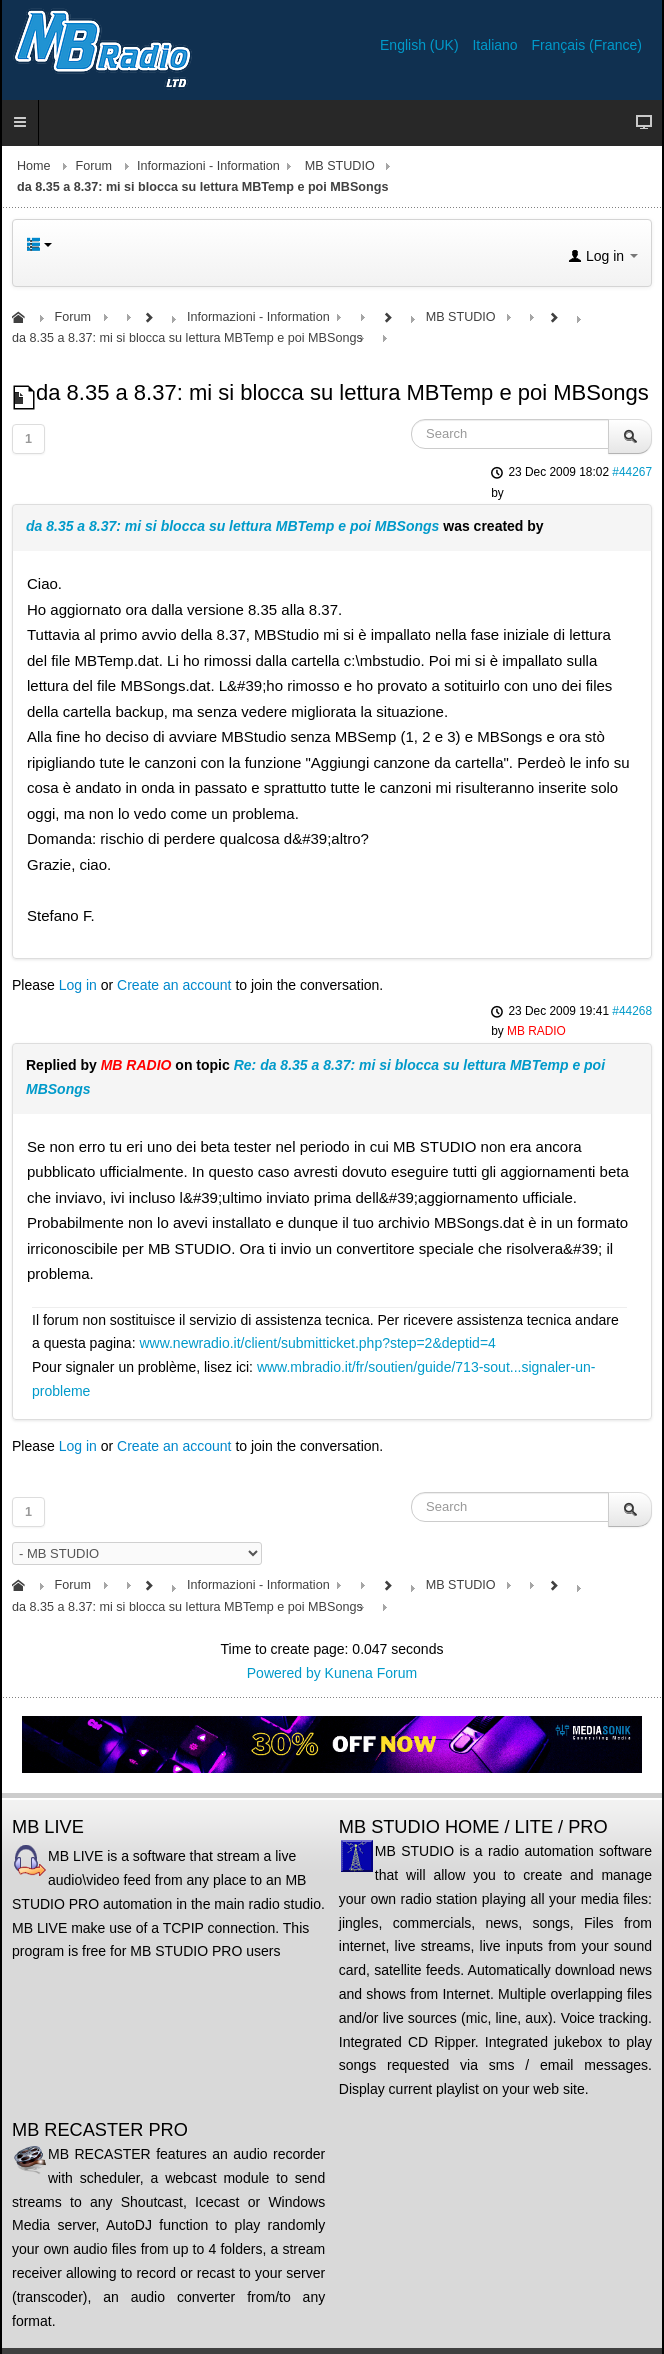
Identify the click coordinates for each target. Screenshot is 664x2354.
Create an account (174, 985)
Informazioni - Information (208, 166)
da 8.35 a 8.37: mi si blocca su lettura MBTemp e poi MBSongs (232, 526)
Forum (94, 166)
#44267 (632, 472)
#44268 (632, 1011)
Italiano (496, 45)
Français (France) (587, 45)
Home (34, 166)
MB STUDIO (340, 166)
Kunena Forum (371, 1673)
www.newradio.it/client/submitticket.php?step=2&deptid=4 (317, 1343)
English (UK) (421, 45)
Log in (78, 985)
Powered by (284, 1673)
